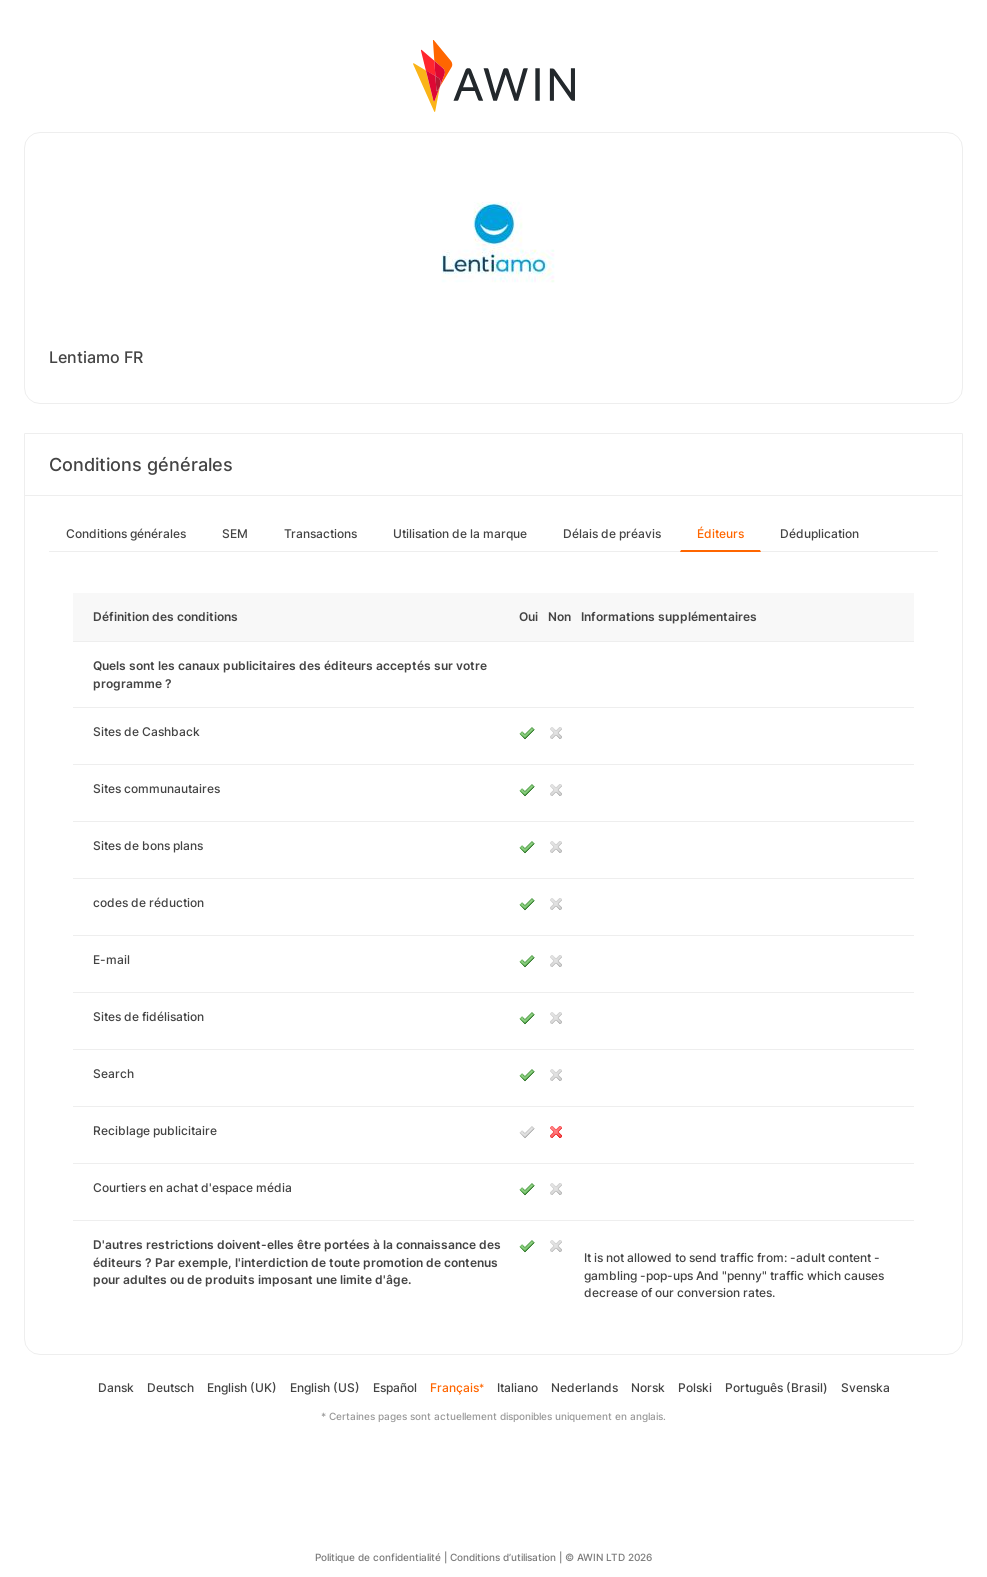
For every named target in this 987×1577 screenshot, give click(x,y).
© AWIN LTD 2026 (608, 1557)
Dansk (116, 1387)
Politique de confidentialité (378, 1557)
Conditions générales (126, 533)
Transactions (320, 533)
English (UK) (242, 1387)
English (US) (325, 1387)
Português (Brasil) (776, 1387)
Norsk (648, 1387)
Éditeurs (720, 533)
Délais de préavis (612, 533)
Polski (695, 1387)
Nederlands (584, 1387)
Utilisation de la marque (460, 533)
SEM (235, 533)
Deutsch (170, 1387)
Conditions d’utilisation (503, 1557)
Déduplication (819, 533)
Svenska (865, 1387)
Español (395, 1387)
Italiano (517, 1387)
